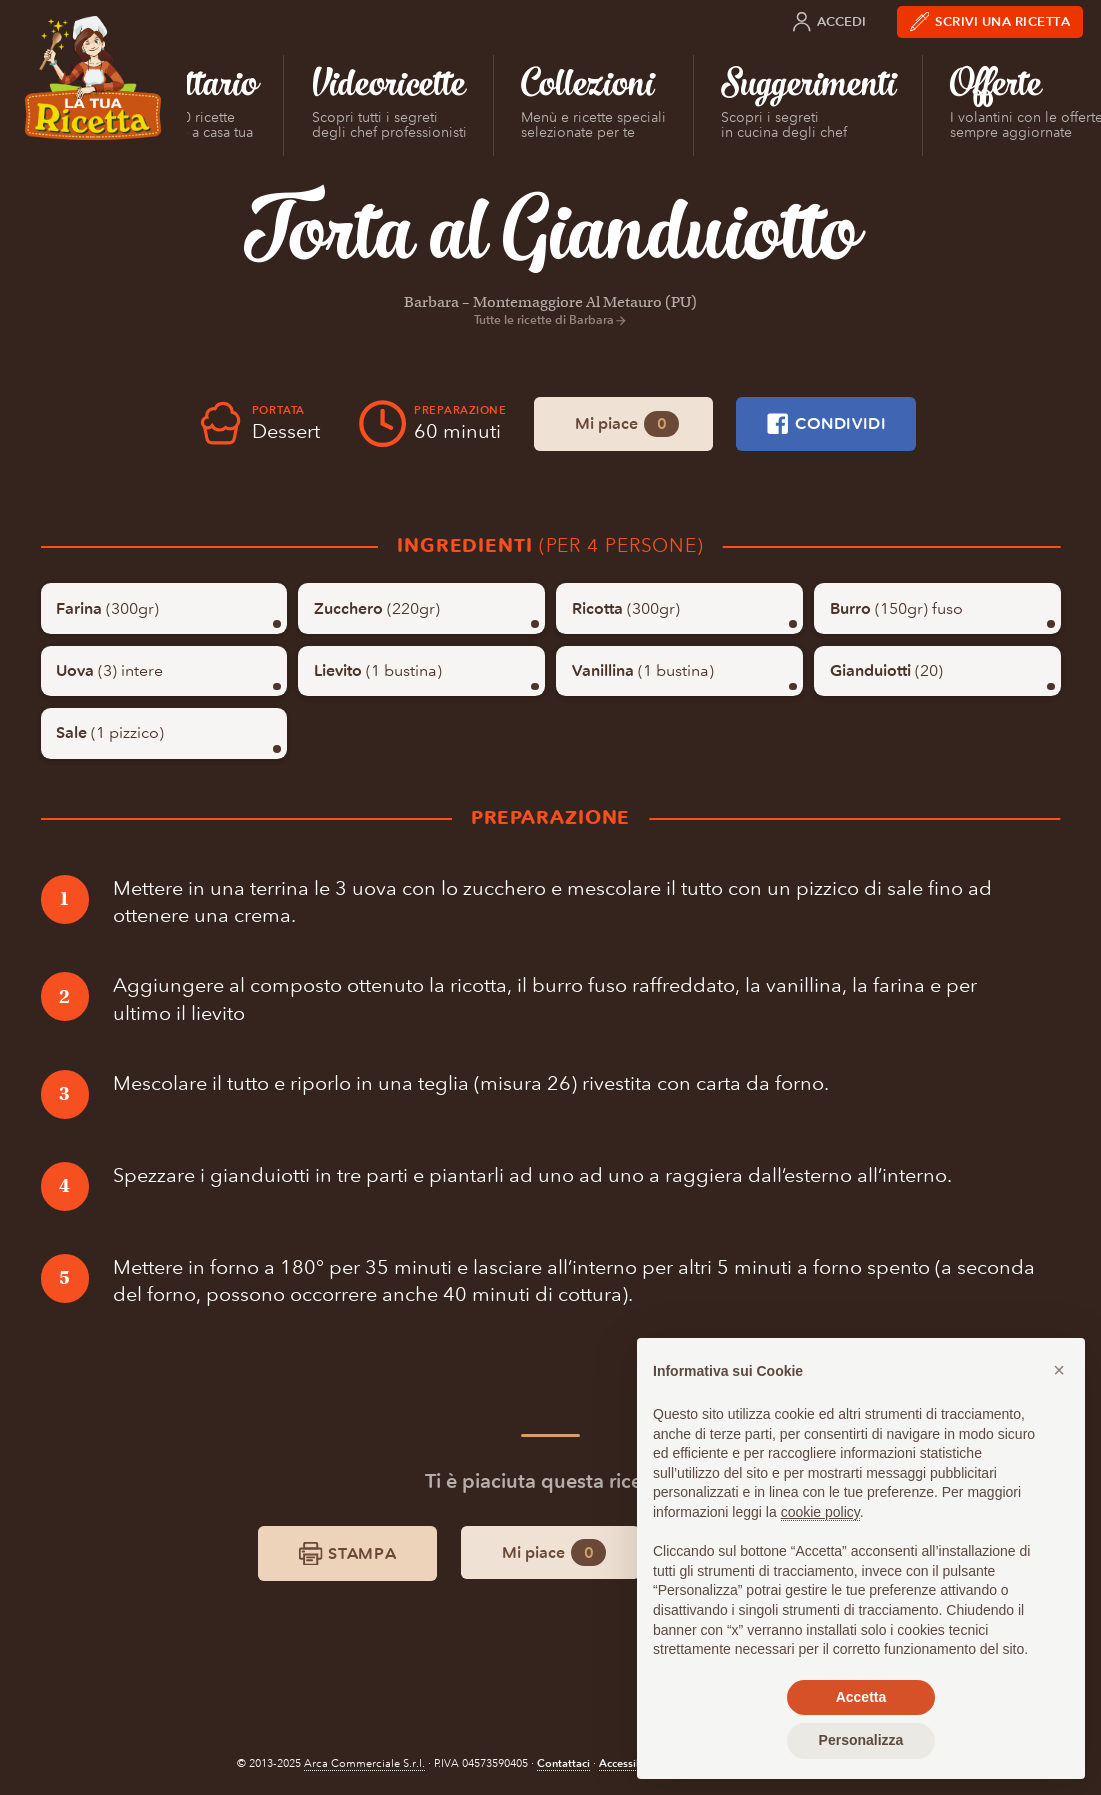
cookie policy (820, 1512)
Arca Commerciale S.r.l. (364, 1763)
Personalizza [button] (861, 1740)
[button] (1059, 1370)
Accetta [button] (861, 1697)
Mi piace (627, 424)
